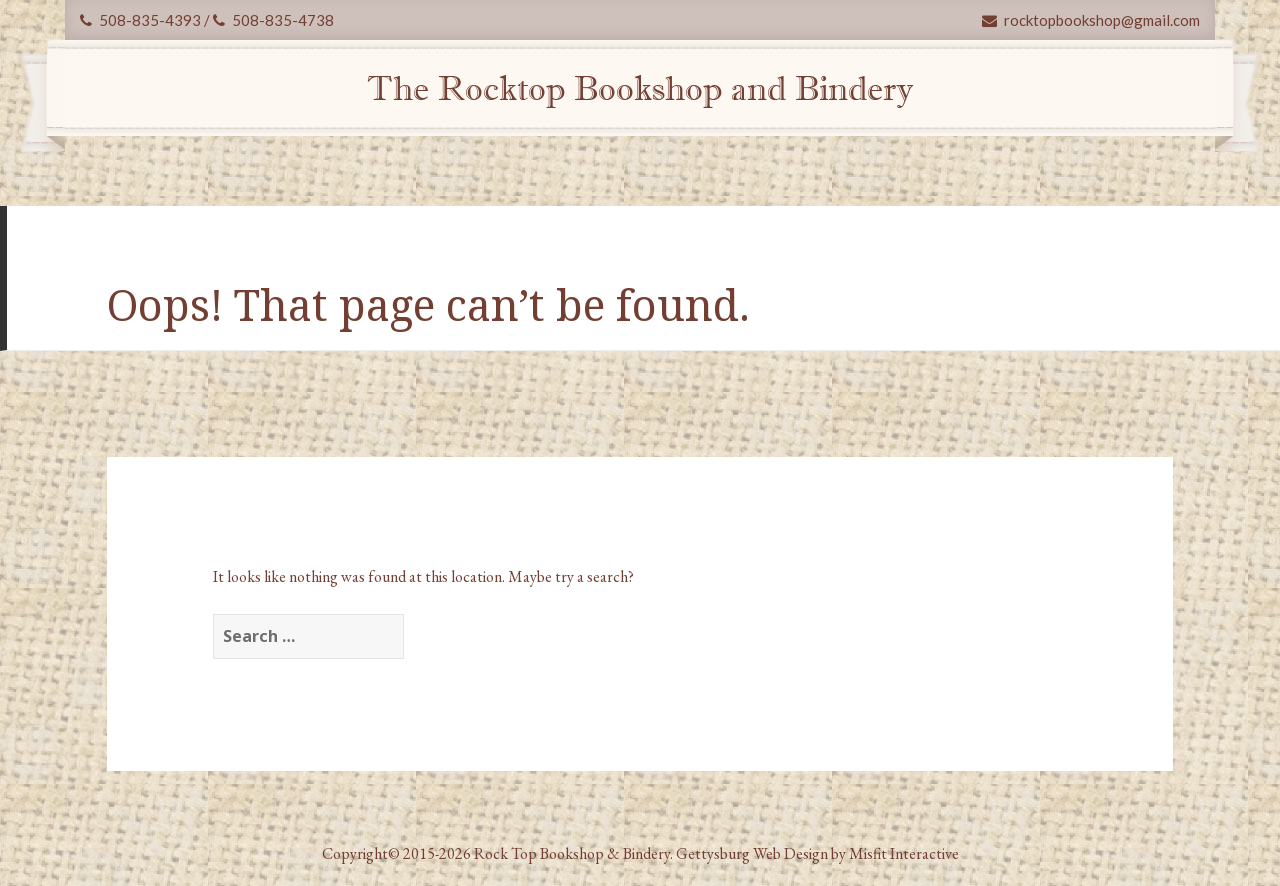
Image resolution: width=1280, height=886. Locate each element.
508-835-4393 (140, 20)
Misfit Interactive (904, 853)
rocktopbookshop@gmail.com (1091, 20)
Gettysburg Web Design (752, 853)
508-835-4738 (273, 20)
